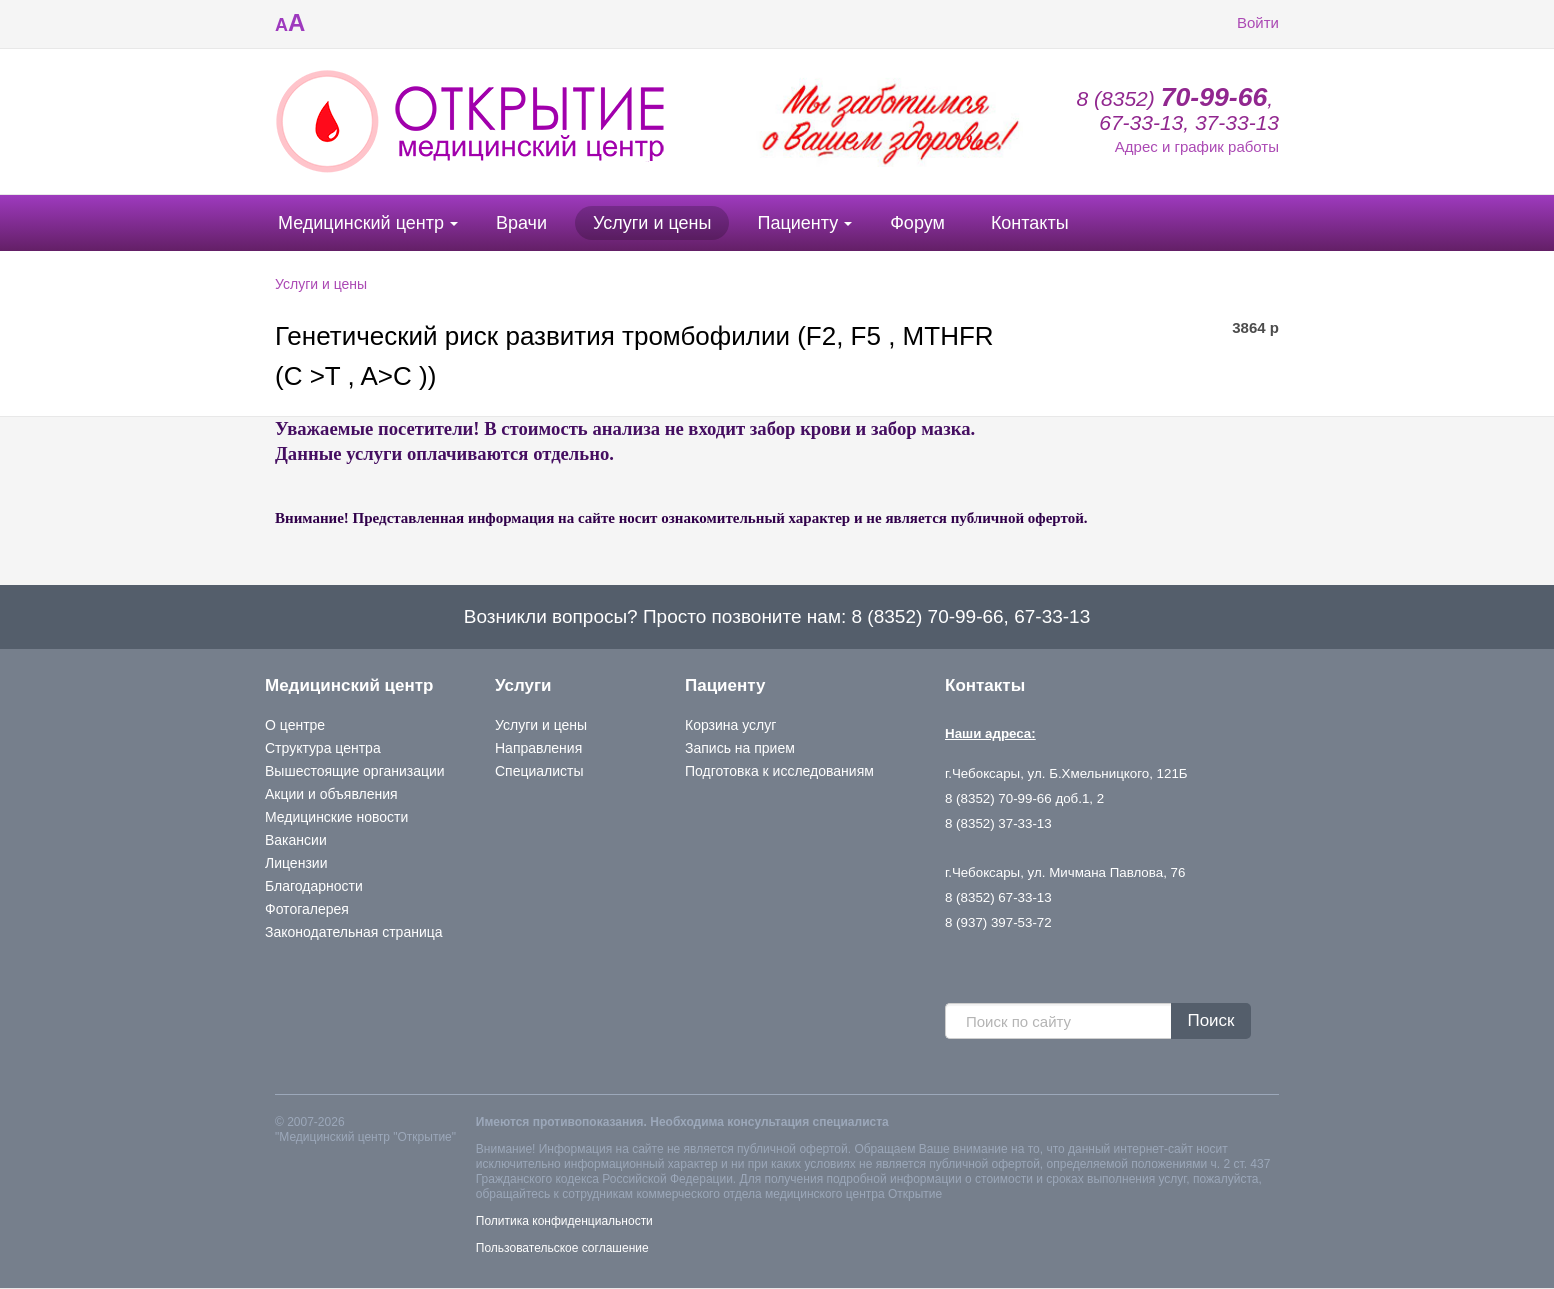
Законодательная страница (354, 932)
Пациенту (797, 223)
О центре (295, 725)
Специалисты (539, 771)
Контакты (1030, 223)
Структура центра (323, 748)
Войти (1243, 23)
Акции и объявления (331, 794)
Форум (917, 223)
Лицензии (296, 863)
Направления (538, 748)
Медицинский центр (361, 223)
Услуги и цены (652, 223)
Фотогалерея (307, 909)
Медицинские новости (336, 817)
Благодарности (314, 886)
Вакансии (296, 840)
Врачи (521, 223)
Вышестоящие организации (355, 771)
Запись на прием (740, 748)
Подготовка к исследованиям (779, 771)
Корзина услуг (730, 725)
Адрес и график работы (1197, 146)
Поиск (1210, 1020)
